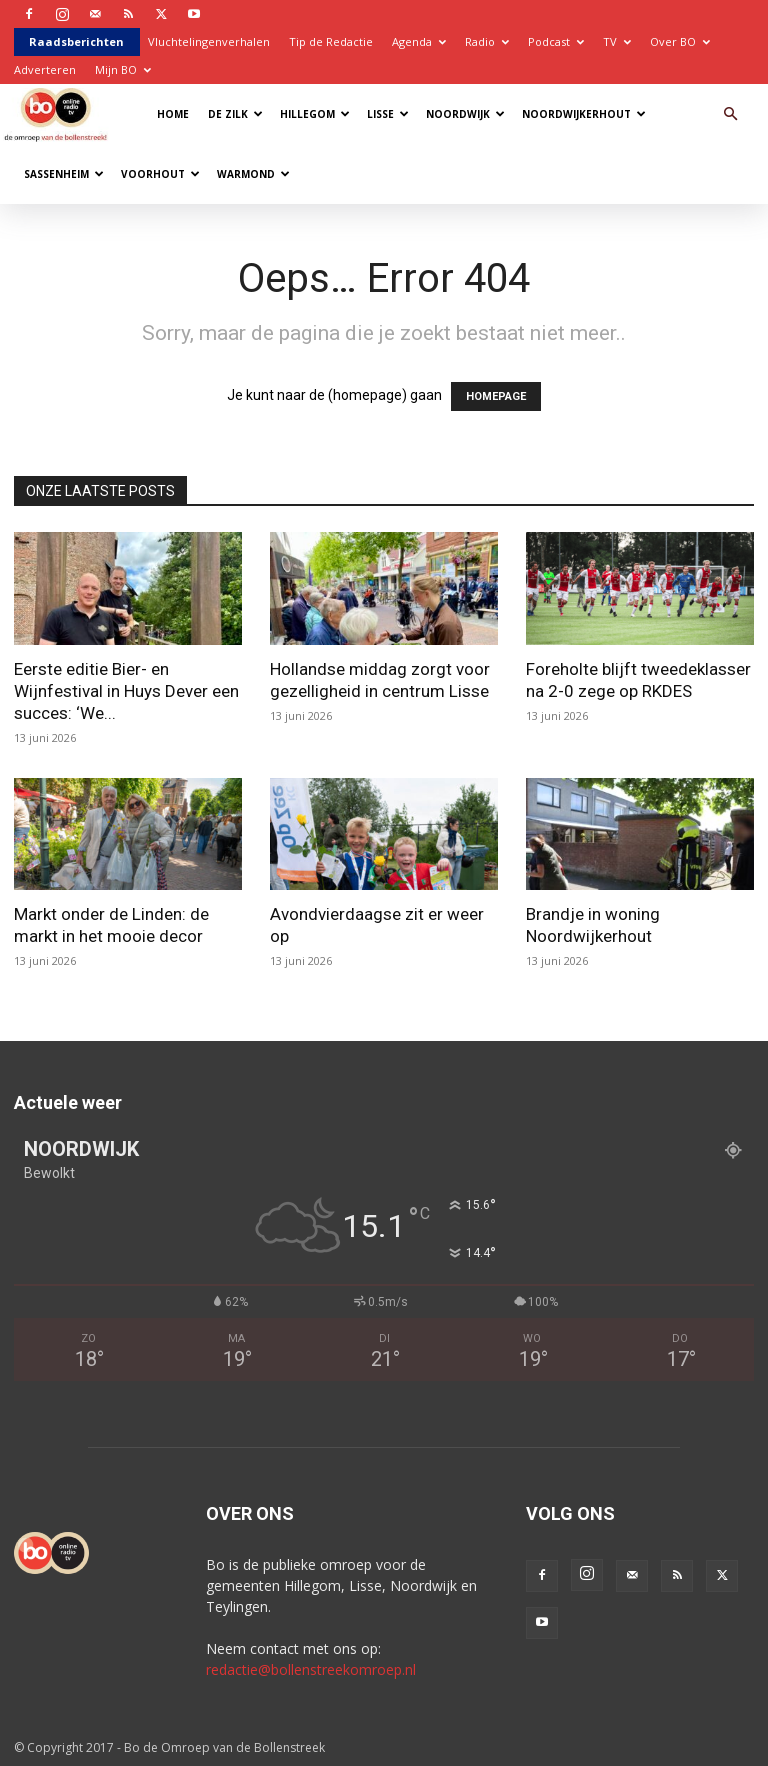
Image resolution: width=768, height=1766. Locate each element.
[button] (730, 114)
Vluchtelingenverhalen (209, 41)
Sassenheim (64, 174)
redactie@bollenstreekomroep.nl (311, 1669)
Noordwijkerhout (584, 114)
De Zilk (235, 114)
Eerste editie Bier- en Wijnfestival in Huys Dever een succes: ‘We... (126, 691)
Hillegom (315, 114)
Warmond (253, 174)
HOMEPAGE (496, 396)
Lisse (388, 114)
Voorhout (160, 174)
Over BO (680, 41)
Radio (487, 41)
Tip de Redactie (331, 41)
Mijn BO (123, 69)
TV (617, 41)
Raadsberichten (76, 41)
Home (173, 114)
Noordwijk (465, 114)
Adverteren (45, 69)
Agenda (419, 41)
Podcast (556, 41)
